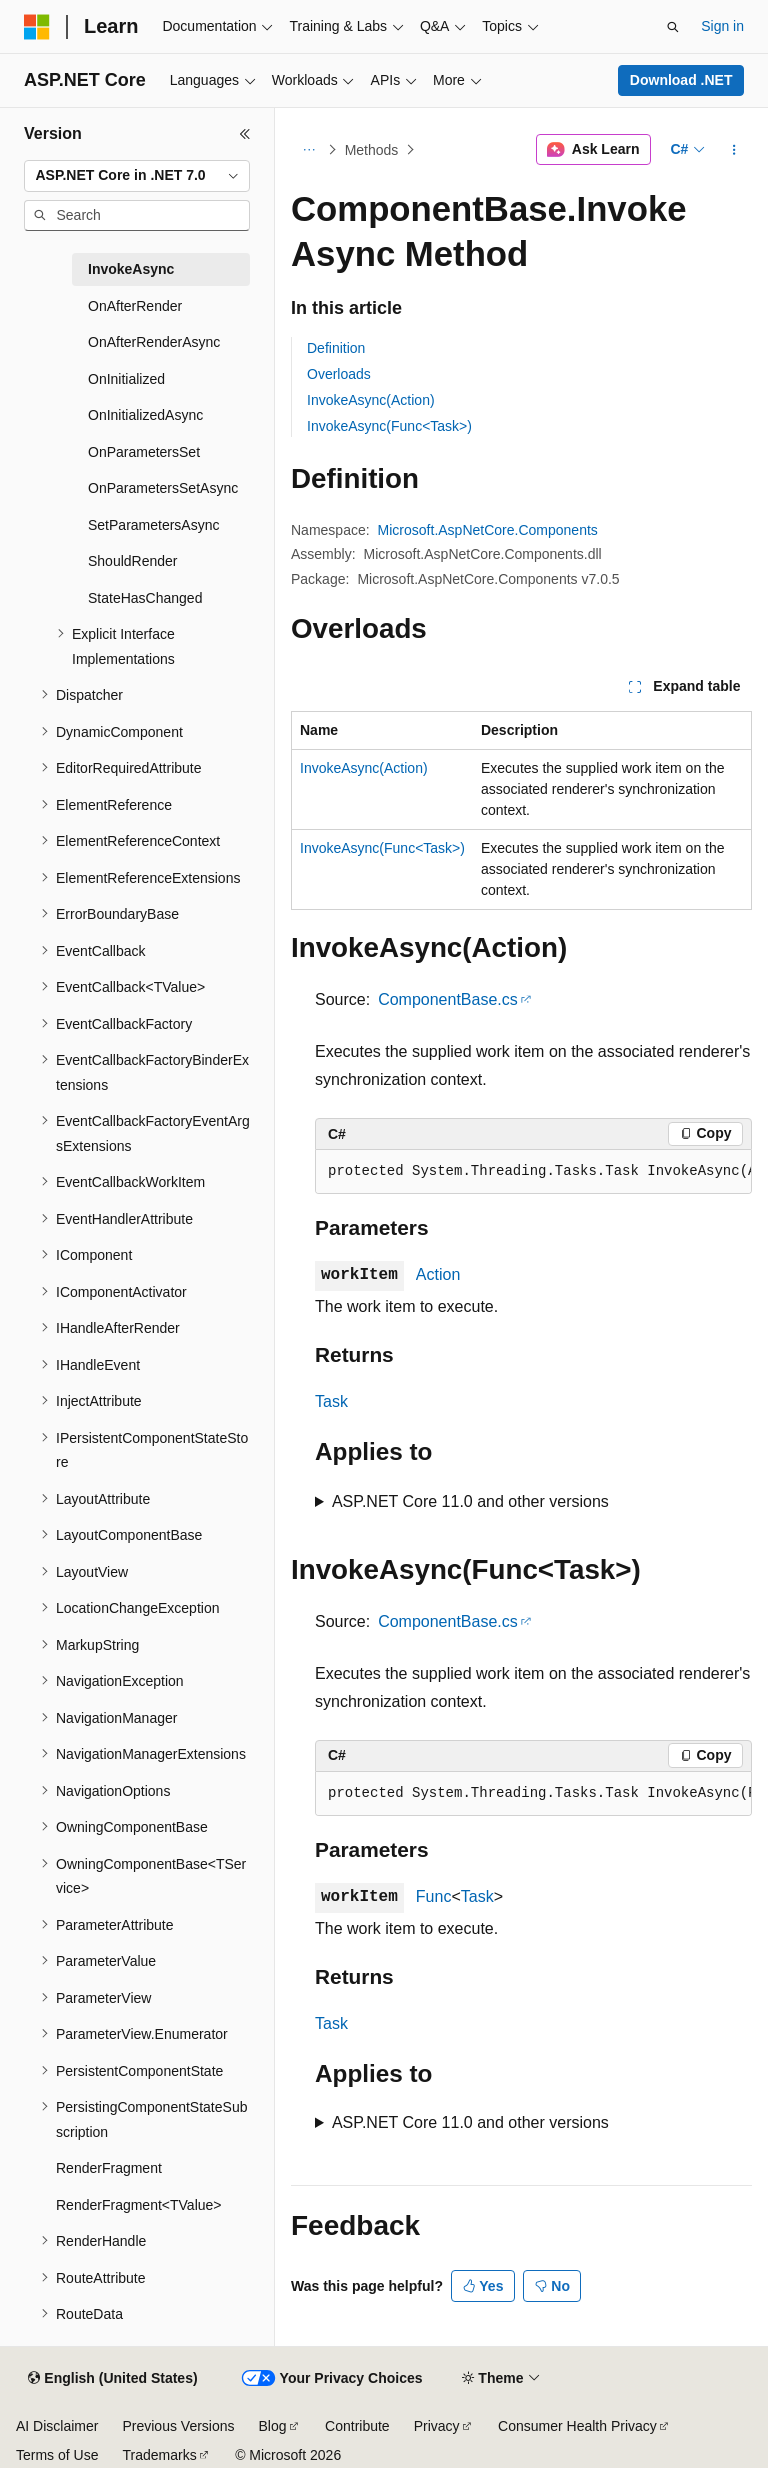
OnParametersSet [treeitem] (144, 452)
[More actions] (734, 150)
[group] (533, 1172)
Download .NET (681, 80)
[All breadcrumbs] (308, 150)
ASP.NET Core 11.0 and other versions (470, 1501)
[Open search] (673, 27)
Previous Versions (178, 2426)
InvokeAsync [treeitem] (131, 269)
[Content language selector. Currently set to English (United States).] (112, 2379)
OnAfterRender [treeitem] (135, 306)
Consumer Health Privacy (577, 2426)
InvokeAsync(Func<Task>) (389, 426)
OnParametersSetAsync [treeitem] (163, 488)
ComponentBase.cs (448, 999)
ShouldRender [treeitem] (133, 561)
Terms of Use (57, 2455)
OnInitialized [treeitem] (126, 379)
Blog (273, 2426)
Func (434, 1896)
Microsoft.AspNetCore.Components (488, 530)
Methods (372, 150)
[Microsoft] (37, 27)
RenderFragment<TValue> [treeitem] (139, 2205)
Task (331, 1401)
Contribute (357, 2426)
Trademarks (159, 2455)
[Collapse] (245, 134)
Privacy (437, 2426)
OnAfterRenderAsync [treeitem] (154, 342)
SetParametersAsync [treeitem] (154, 525)
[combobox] (137, 176)
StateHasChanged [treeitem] (145, 598)
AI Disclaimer (57, 2426)
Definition (336, 348)
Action (438, 1274)
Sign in (722, 26)
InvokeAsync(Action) (371, 400)
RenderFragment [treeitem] (109, 2168)
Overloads (339, 374)
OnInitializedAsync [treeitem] (145, 415)
